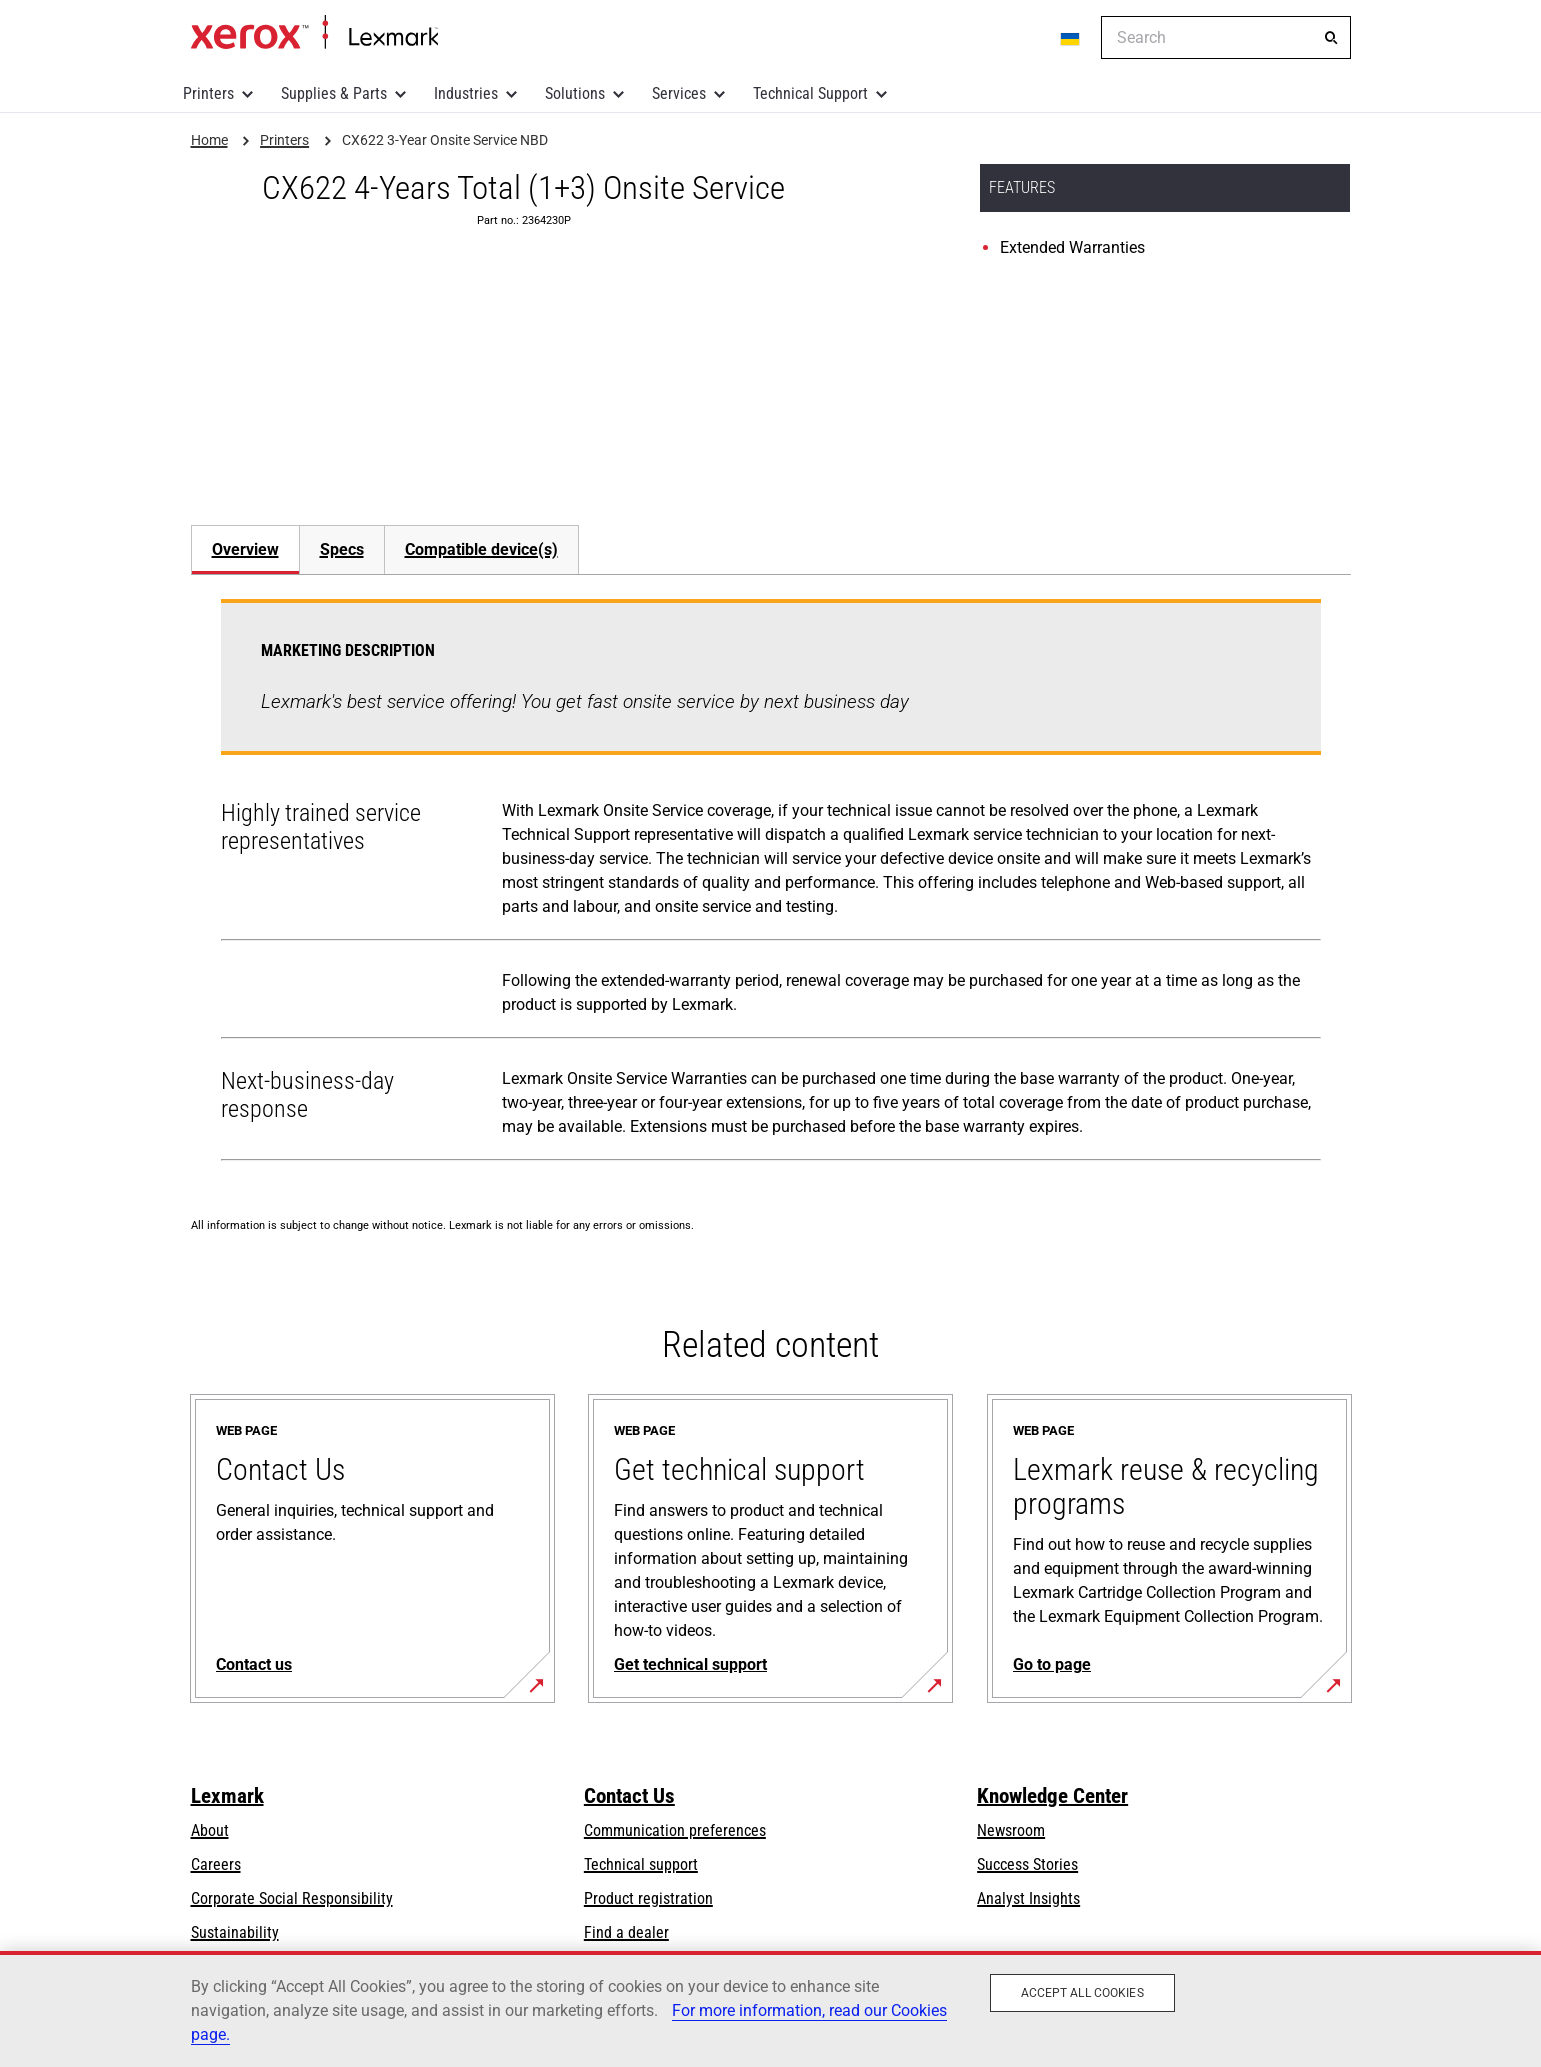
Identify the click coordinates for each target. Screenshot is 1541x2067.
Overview (245, 549)
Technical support (641, 1864)
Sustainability (235, 1932)
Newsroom (1011, 1830)
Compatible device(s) (481, 549)
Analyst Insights (1028, 1898)
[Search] (1331, 38)
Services (679, 93)
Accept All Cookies (1082, 1993)
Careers (216, 1864)
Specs (342, 549)
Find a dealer (626, 1932)
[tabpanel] (771, 884)
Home (314, 33)
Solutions (575, 93)
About (210, 1830)
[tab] (245, 549)
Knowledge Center (1052, 1796)
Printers (208, 93)
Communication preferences (675, 1830)
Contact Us (629, 1796)
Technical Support (810, 93)
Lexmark (227, 1796)
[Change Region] (1071, 38)
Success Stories (1027, 1864)
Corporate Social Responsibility (292, 1898)
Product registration (648, 1898)
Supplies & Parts (334, 93)
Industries (466, 93)
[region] (770, 2009)
